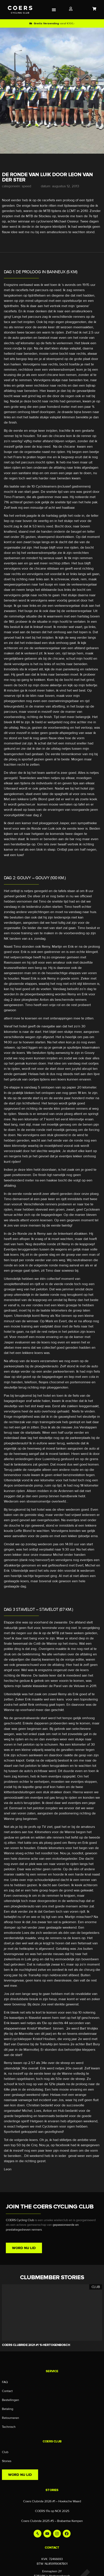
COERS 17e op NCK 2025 (52, 2511)
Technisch (9, 2427)
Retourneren (10, 2418)
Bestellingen (10, 2400)
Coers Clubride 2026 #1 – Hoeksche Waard (52, 2501)
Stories (6, 2461)
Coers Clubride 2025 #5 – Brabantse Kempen (52, 2521)
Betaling (7, 2409)
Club (5, 2452)
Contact (7, 2391)
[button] (54, 9)
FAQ (5, 2382)
